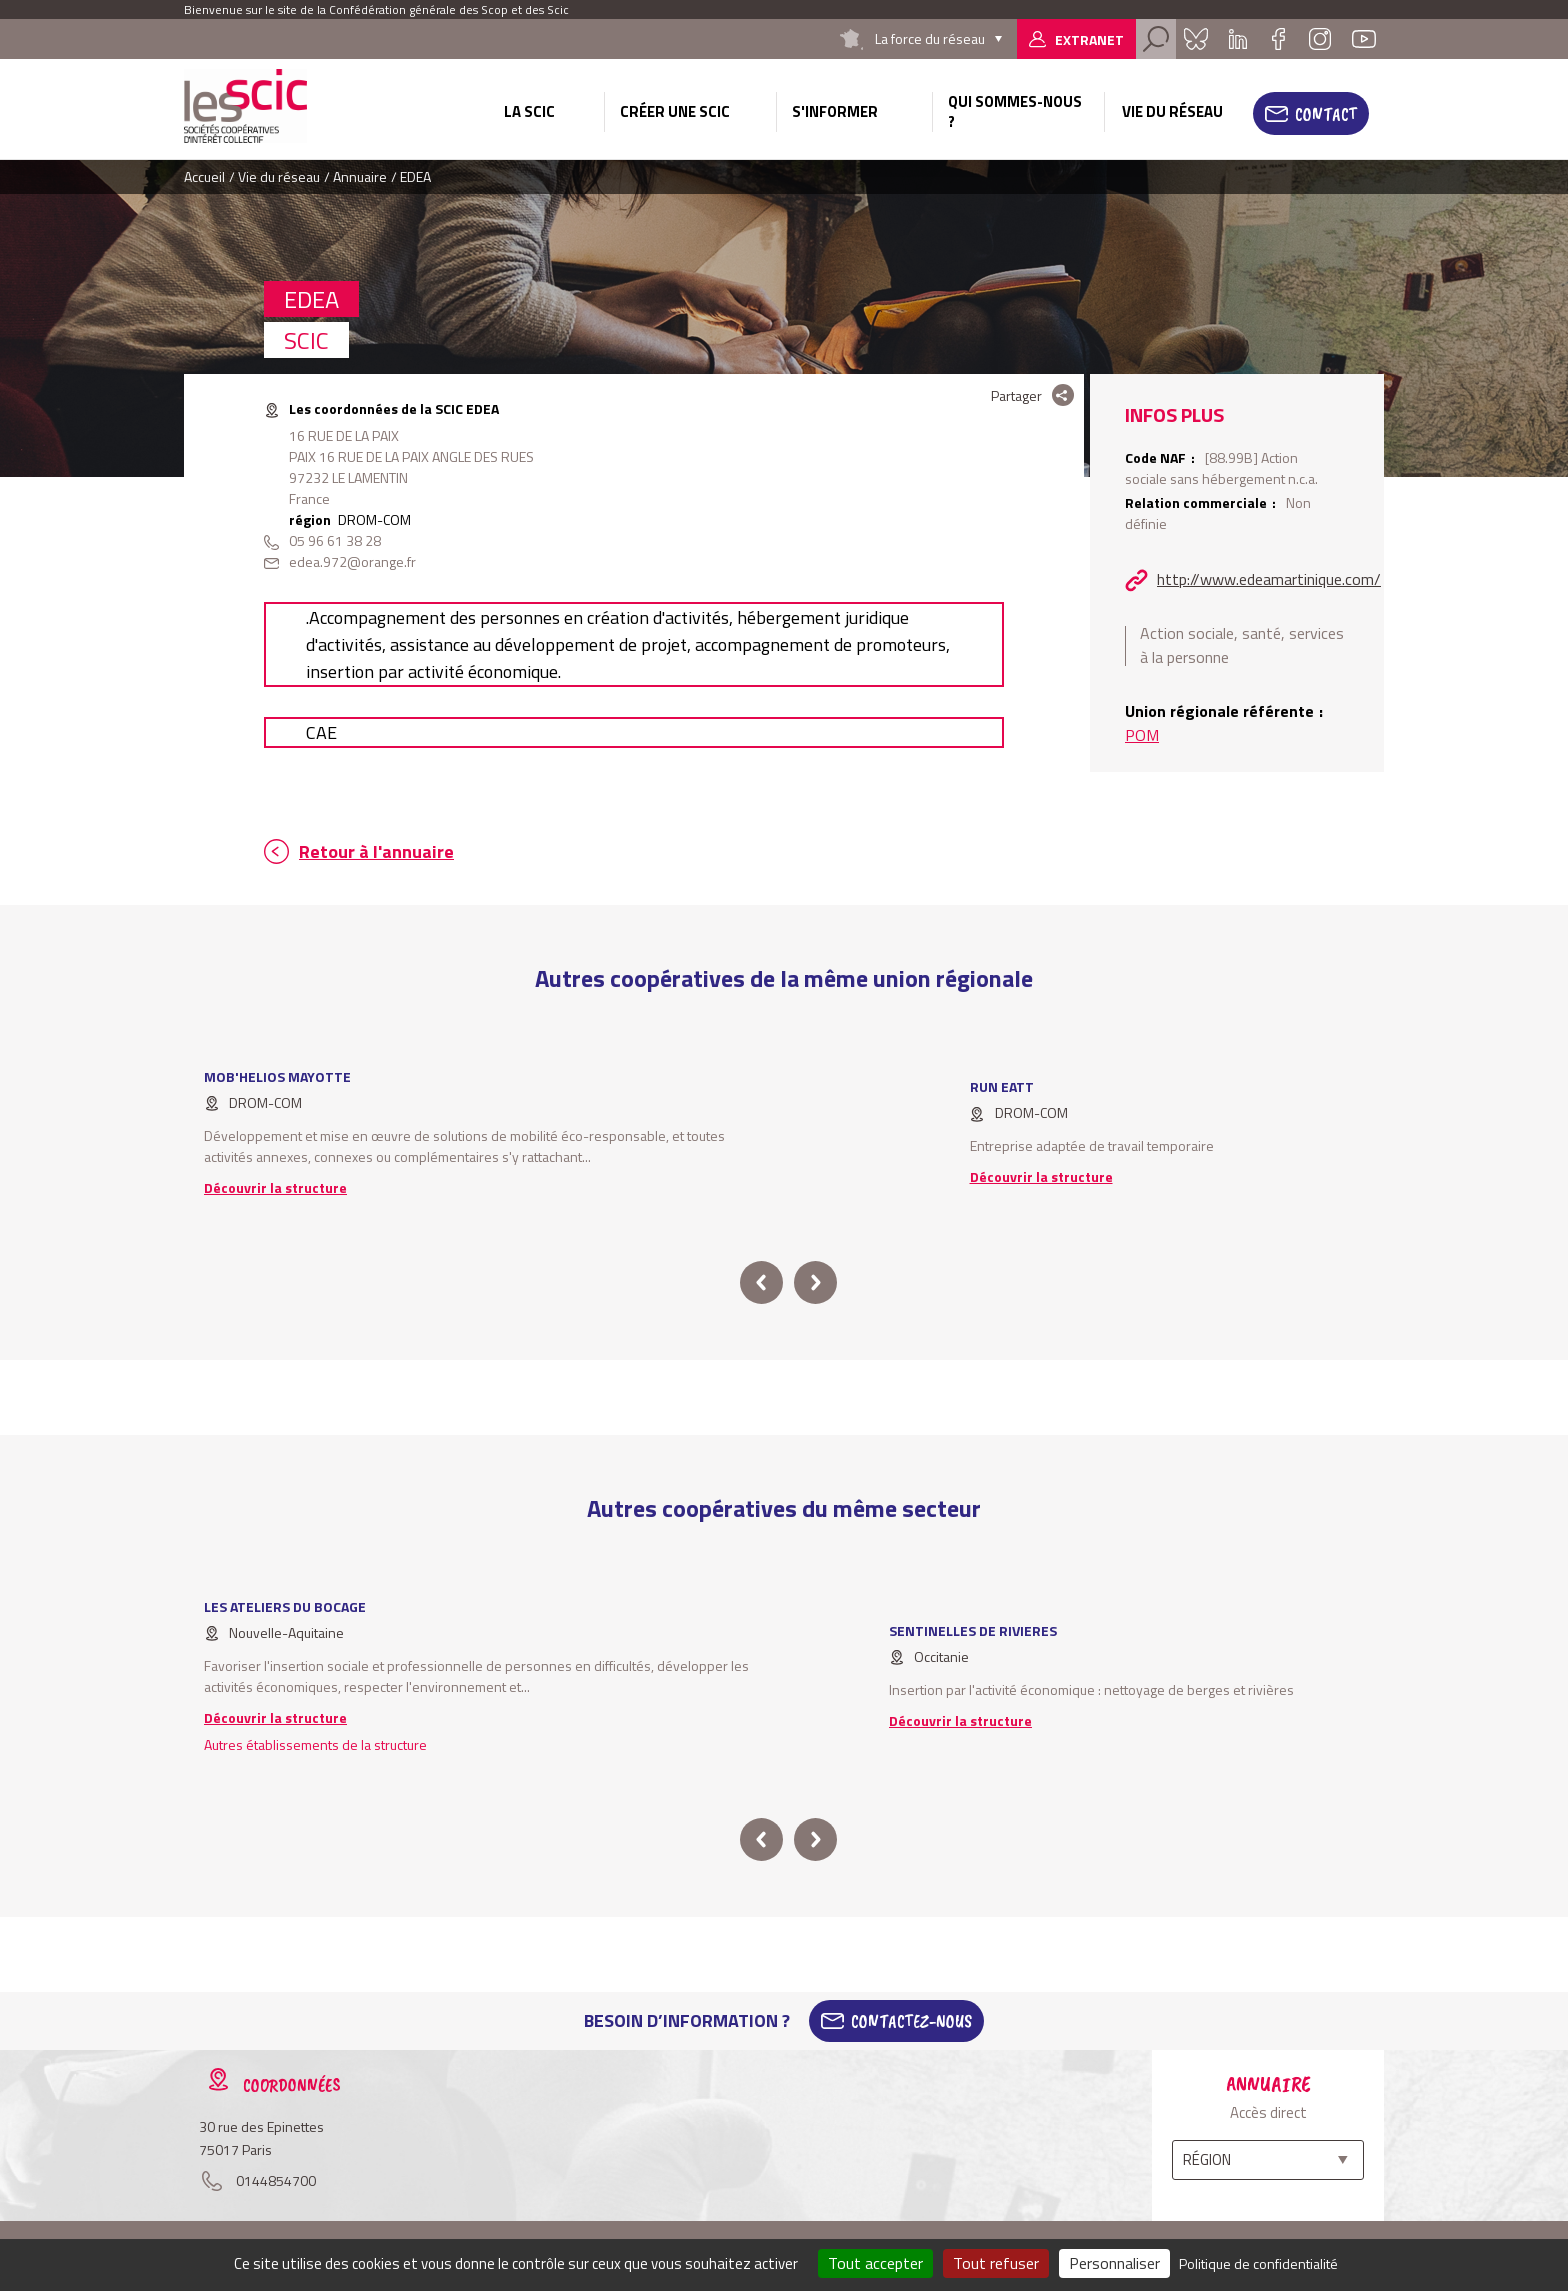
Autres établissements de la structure (315, 1744)
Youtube (1364, 39)
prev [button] (761, 1282)
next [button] (815, 1282)
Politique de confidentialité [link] (1258, 2263)
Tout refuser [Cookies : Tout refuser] (996, 2263)
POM (1142, 735)
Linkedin (1238, 39)
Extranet (1089, 39)
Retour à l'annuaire (376, 851)
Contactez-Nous (911, 2021)
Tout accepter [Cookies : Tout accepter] (875, 2263)
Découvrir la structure (275, 1187)
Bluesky (1196, 39)
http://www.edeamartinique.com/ (1269, 579)
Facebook (1278, 39)
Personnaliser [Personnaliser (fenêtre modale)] (1114, 2263)
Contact (1326, 114)
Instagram (1320, 39)
